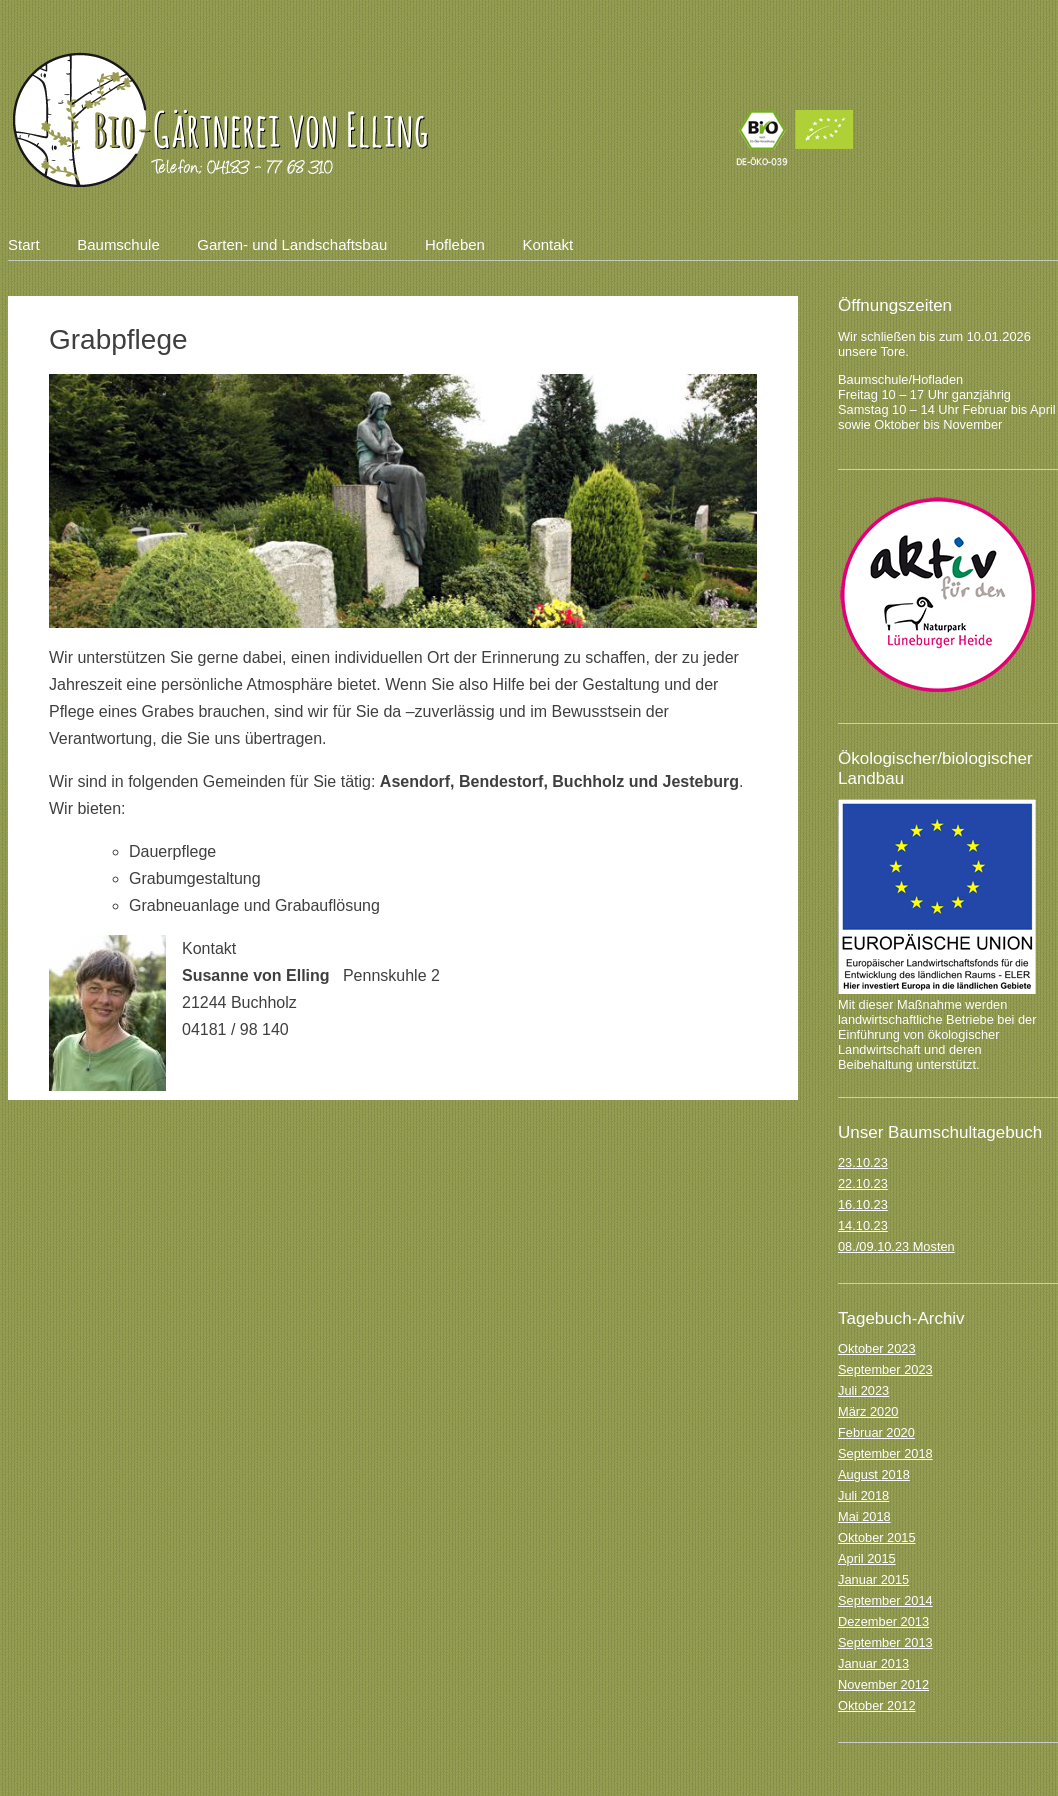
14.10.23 (863, 1225)
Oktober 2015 (877, 1537)
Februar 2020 (876, 1432)
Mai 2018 (864, 1516)
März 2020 (868, 1411)
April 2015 (867, 1558)
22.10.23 (863, 1183)
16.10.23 (863, 1204)
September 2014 (885, 1600)
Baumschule (118, 244)
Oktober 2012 (877, 1705)
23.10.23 (863, 1162)
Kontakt (547, 244)
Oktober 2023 (877, 1348)
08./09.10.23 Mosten (896, 1246)
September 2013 (885, 1642)
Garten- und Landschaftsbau (292, 244)
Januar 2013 (873, 1663)
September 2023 (885, 1369)
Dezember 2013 (883, 1621)
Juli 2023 (863, 1390)
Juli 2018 (863, 1495)
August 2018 (874, 1474)
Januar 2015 (873, 1579)
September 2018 (885, 1453)
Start (24, 244)
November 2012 (883, 1684)
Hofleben (455, 244)
